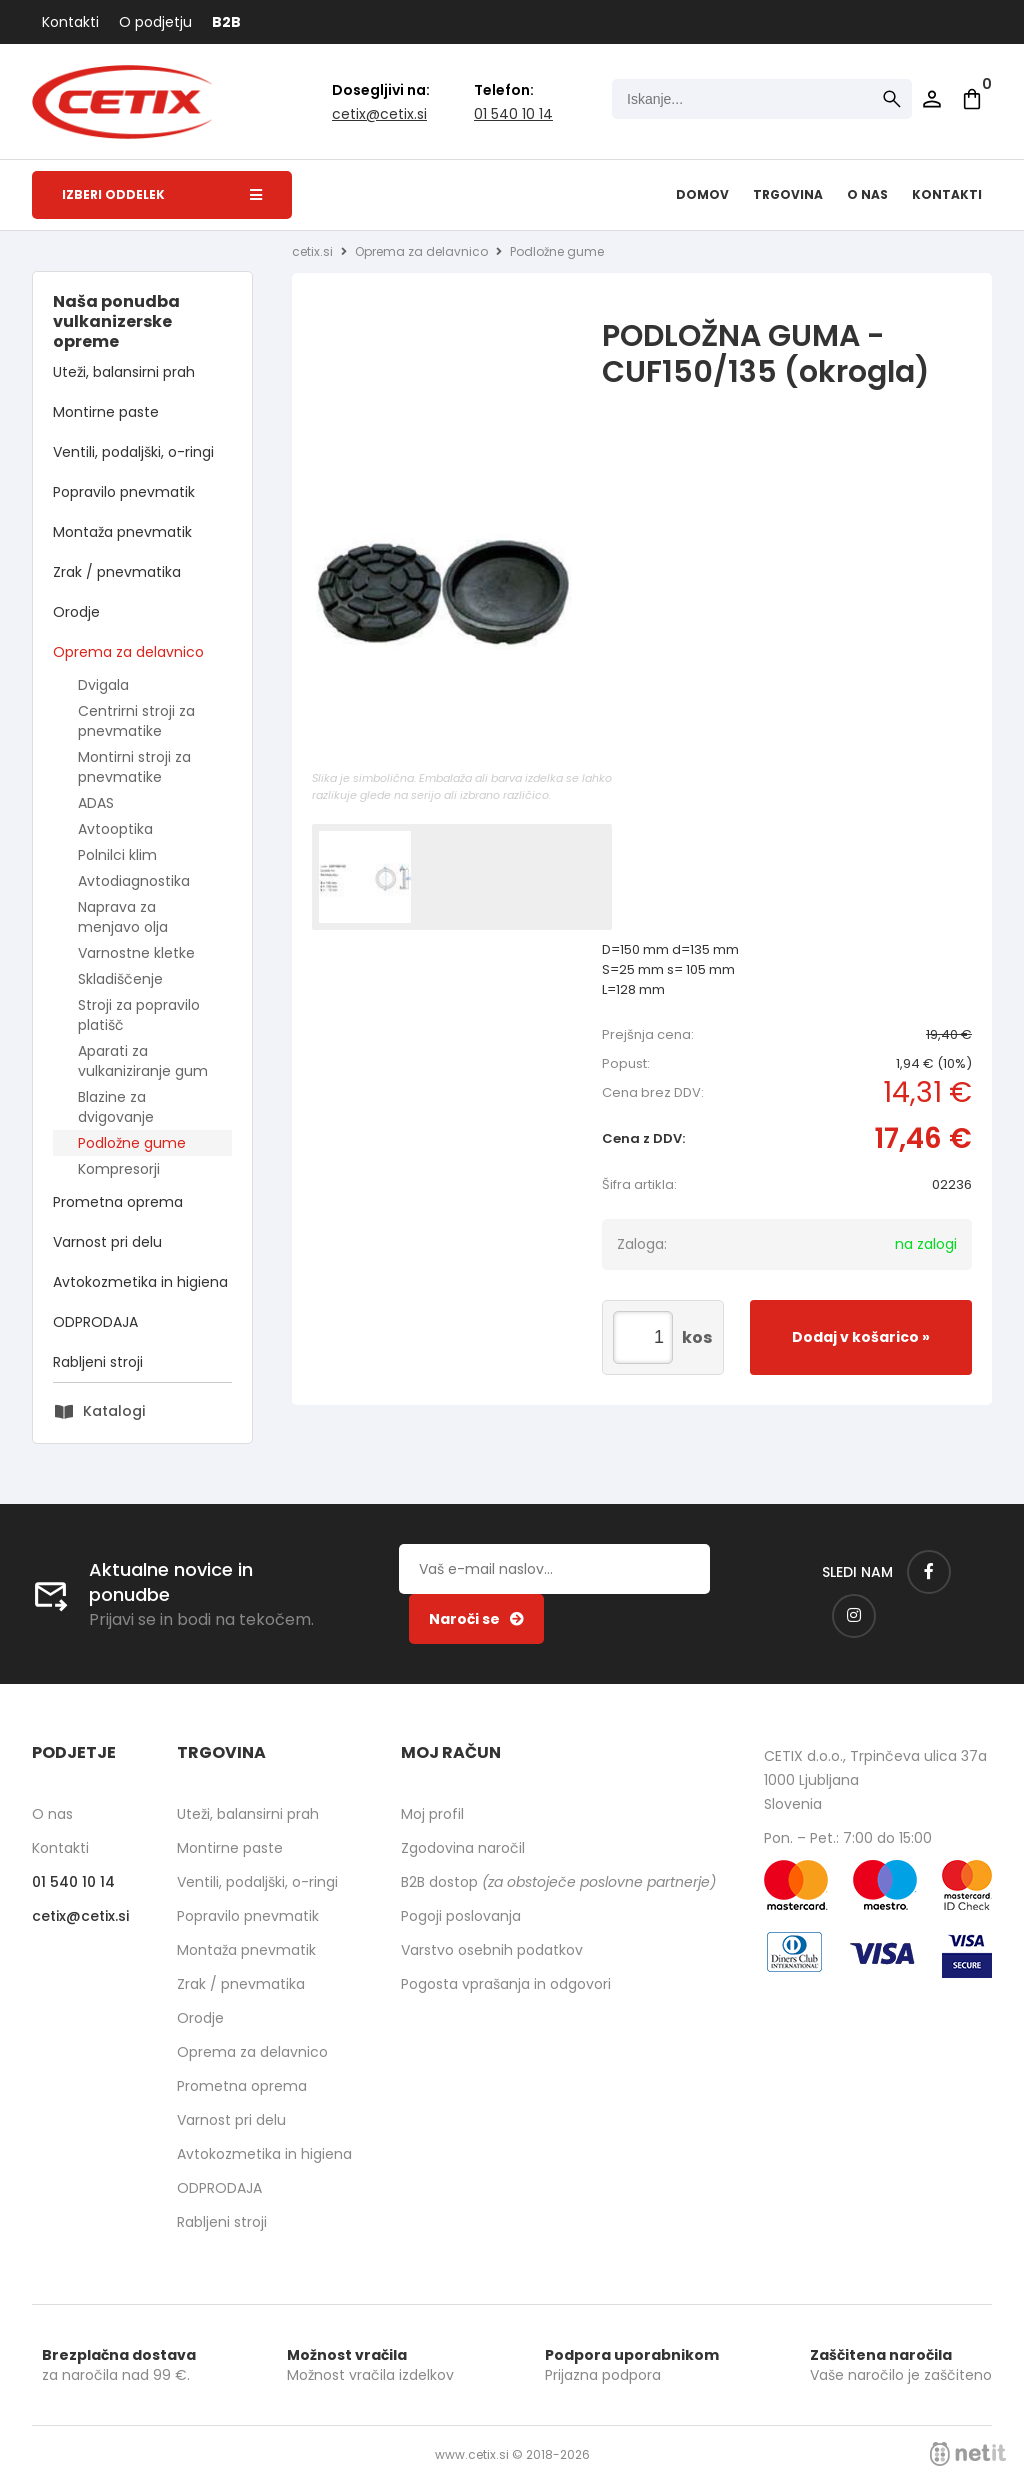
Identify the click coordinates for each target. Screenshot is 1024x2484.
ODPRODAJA (95, 1322)
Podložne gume (132, 1143)
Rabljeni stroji (98, 1362)
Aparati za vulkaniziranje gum (143, 1061)
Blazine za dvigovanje (116, 1107)
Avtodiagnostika (134, 881)
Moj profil (432, 1814)
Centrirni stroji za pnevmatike (136, 721)
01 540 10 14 (513, 114)
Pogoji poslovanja (461, 1916)
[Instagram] (854, 1616)
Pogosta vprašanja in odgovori (506, 1984)
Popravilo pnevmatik (124, 492)
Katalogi (114, 1411)
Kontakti (70, 22)
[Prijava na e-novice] (476, 1619)
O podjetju (155, 22)
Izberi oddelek (162, 194)
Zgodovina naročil (463, 1848)
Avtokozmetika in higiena (140, 1282)
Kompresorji (119, 1169)
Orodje (76, 612)
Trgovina (788, 194)
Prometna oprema (118, 1202)
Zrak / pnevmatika (117, 572)
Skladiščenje (120, 979)
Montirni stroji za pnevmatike (134, 767)
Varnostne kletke (136, 953)
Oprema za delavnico (128, 652)
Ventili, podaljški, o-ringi (133, 452)
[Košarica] (972, 99)
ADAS (96, 803)
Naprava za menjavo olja (123, 917)
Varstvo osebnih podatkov (492, 1950)
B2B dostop (558, 1882)
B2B (226, 22)
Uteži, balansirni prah (124, 372)
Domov (702, 194)
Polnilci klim (117, 855)
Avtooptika (115, 829)
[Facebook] (929, 1572)
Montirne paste (106, 412)
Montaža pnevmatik (122, 532)
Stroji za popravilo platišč (139, 1015)
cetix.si (312, 251)
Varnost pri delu (107, 1242)
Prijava (932, 99)
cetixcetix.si (379, 114)
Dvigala (103, 685)
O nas (867, 194)
